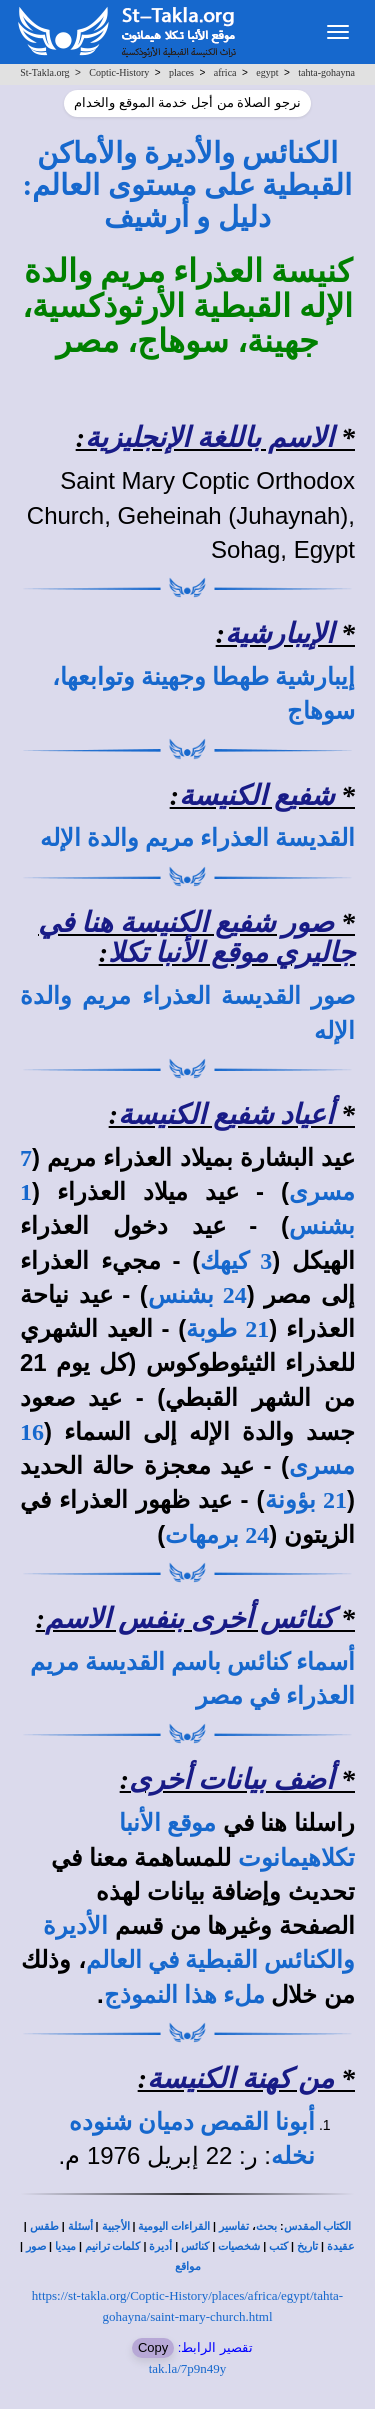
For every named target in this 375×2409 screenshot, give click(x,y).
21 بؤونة (306, 1500)
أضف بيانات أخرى (231, 1779)
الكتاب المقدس (318, 2226)
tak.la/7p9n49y (188, 2368)
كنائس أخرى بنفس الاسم (189, 1618)
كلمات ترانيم (113, 2246)
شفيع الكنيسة (256, 795)
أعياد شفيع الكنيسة (226, 1114)
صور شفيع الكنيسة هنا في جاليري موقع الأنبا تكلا (196, 938)
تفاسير (234, 2226)
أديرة (160, 2246)
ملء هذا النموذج (184, 1995)
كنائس (195, 2246)
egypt (267, 72)
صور (36, 2246)
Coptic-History (119, 72)
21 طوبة (227, 1329)
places (181, 72)
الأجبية (116, 2226)
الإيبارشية (279, 633)
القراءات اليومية (174, 2226)
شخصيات (239, 2246)
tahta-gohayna (326, 72)
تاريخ (307, 2246)
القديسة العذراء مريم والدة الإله (197, 838)
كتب (278, 2246)
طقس (44, 2226)
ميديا (65, 2246)
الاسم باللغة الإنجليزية (209, 437)
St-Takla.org (44, 72)
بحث (266, 2226)
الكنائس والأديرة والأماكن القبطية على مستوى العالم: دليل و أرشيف (188, 185)
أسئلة (80, 2226)
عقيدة (341, 2246)
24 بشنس (197, 1295)
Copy (153, 2347)
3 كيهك (236, 1261)
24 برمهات (217, 1535)
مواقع (188, 2266)
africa (225, 72)
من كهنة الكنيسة (240, 2078)
